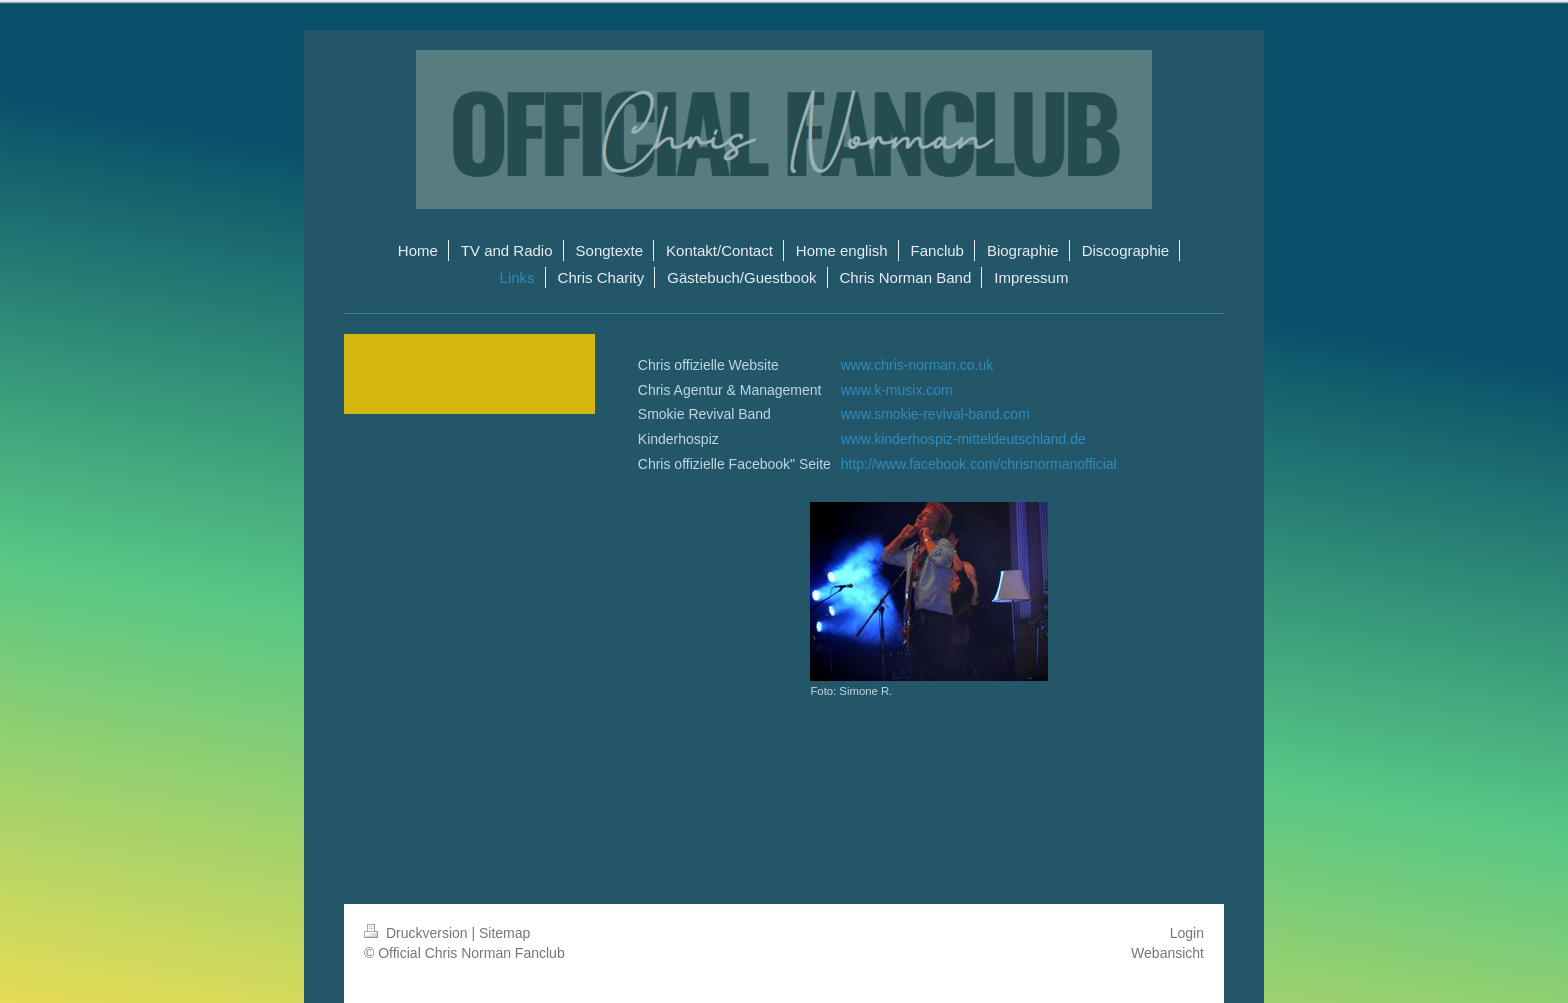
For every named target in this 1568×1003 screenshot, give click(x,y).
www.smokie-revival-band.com (935, 414)
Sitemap (504, 933)
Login (1187, 933)
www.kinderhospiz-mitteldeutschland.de (963, 439)
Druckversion (417, 933)
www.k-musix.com (897, 390)
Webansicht (1167, 953)
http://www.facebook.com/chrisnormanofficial (979, 464)
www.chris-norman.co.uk (917, 365)
